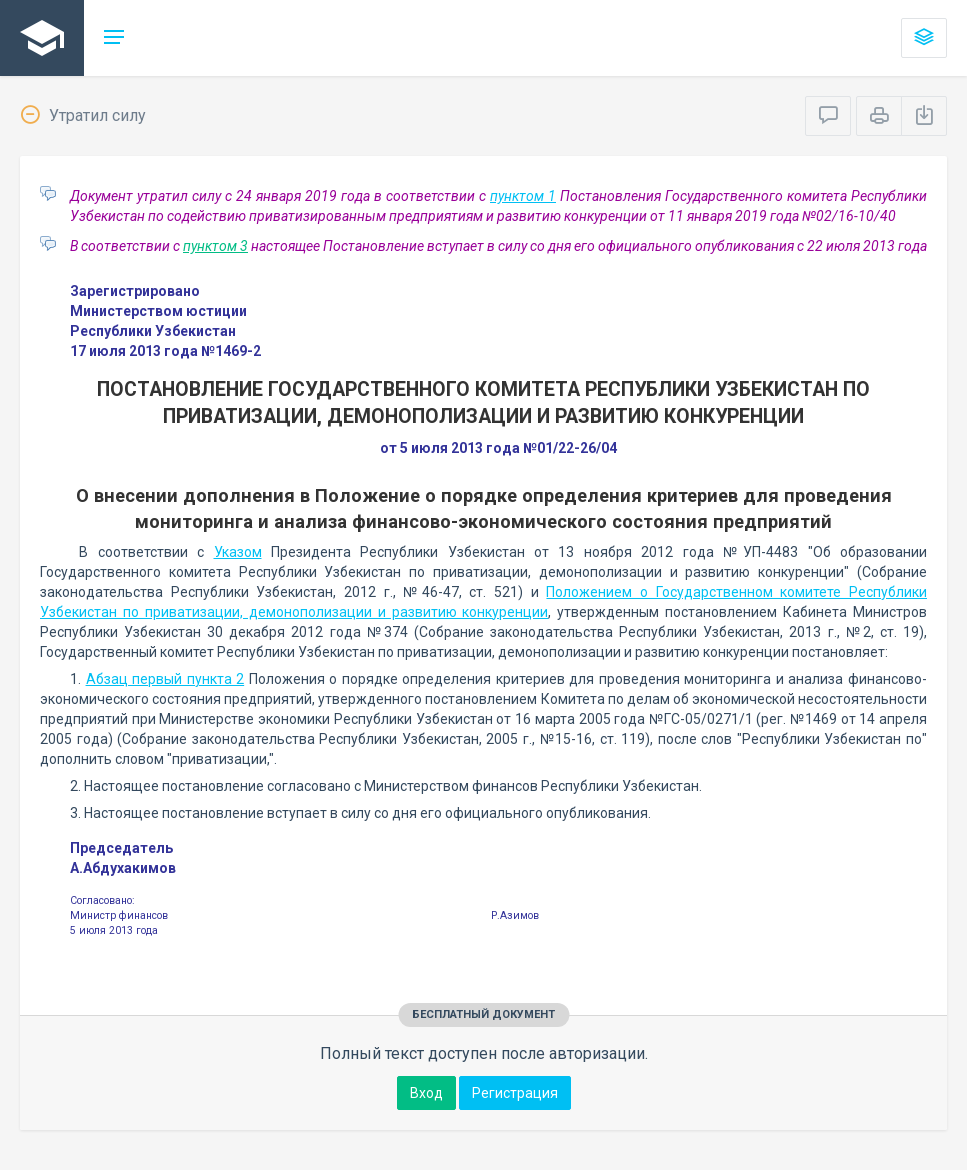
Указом (238, 552)
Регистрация (515, 1093)
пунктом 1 (523, 196)
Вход (426, 1093)
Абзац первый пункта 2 (165, 679)
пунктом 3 (215, 246)
